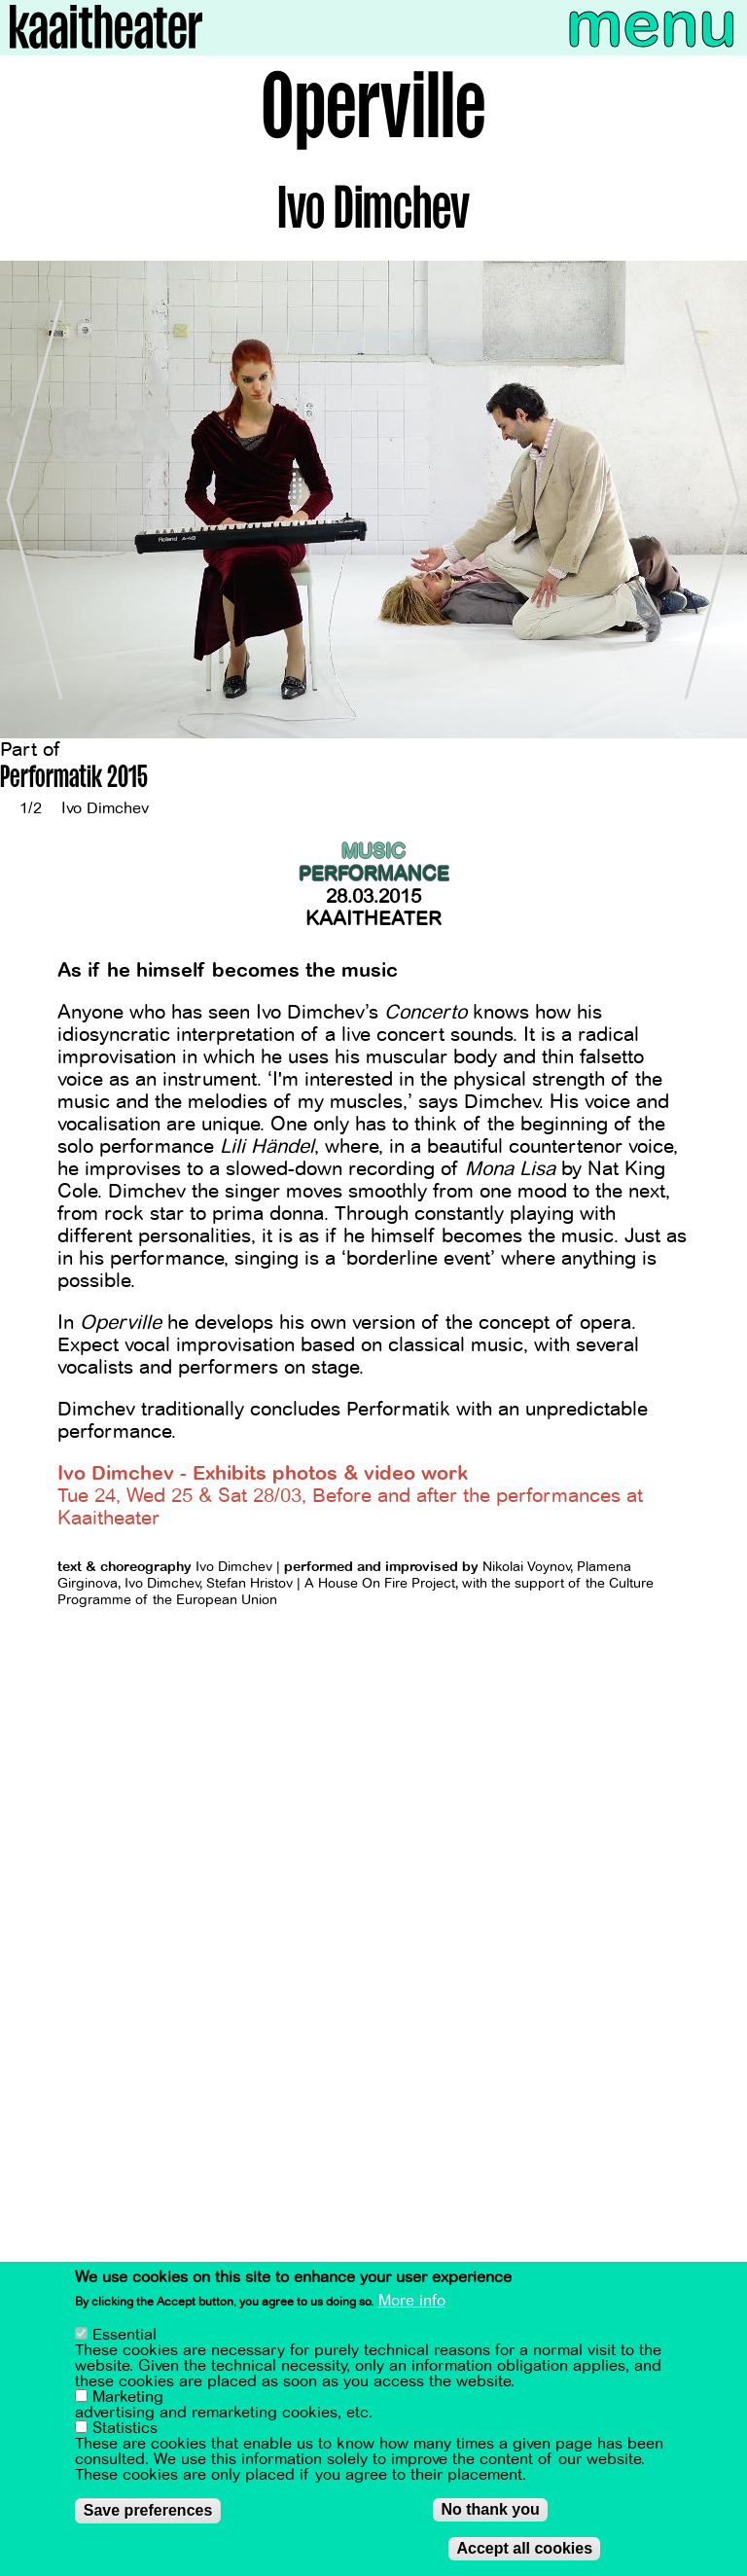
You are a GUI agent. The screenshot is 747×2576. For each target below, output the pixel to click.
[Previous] (29, 499)
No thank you (490, 2513)
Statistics (125, 2432)
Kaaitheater (373, 919)
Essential (124, 2338)
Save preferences (148, 2514)
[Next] (717, 499)
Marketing (127, 2401)
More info (411, 2304)
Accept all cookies (524, 2552)
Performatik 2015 (74, 780)
